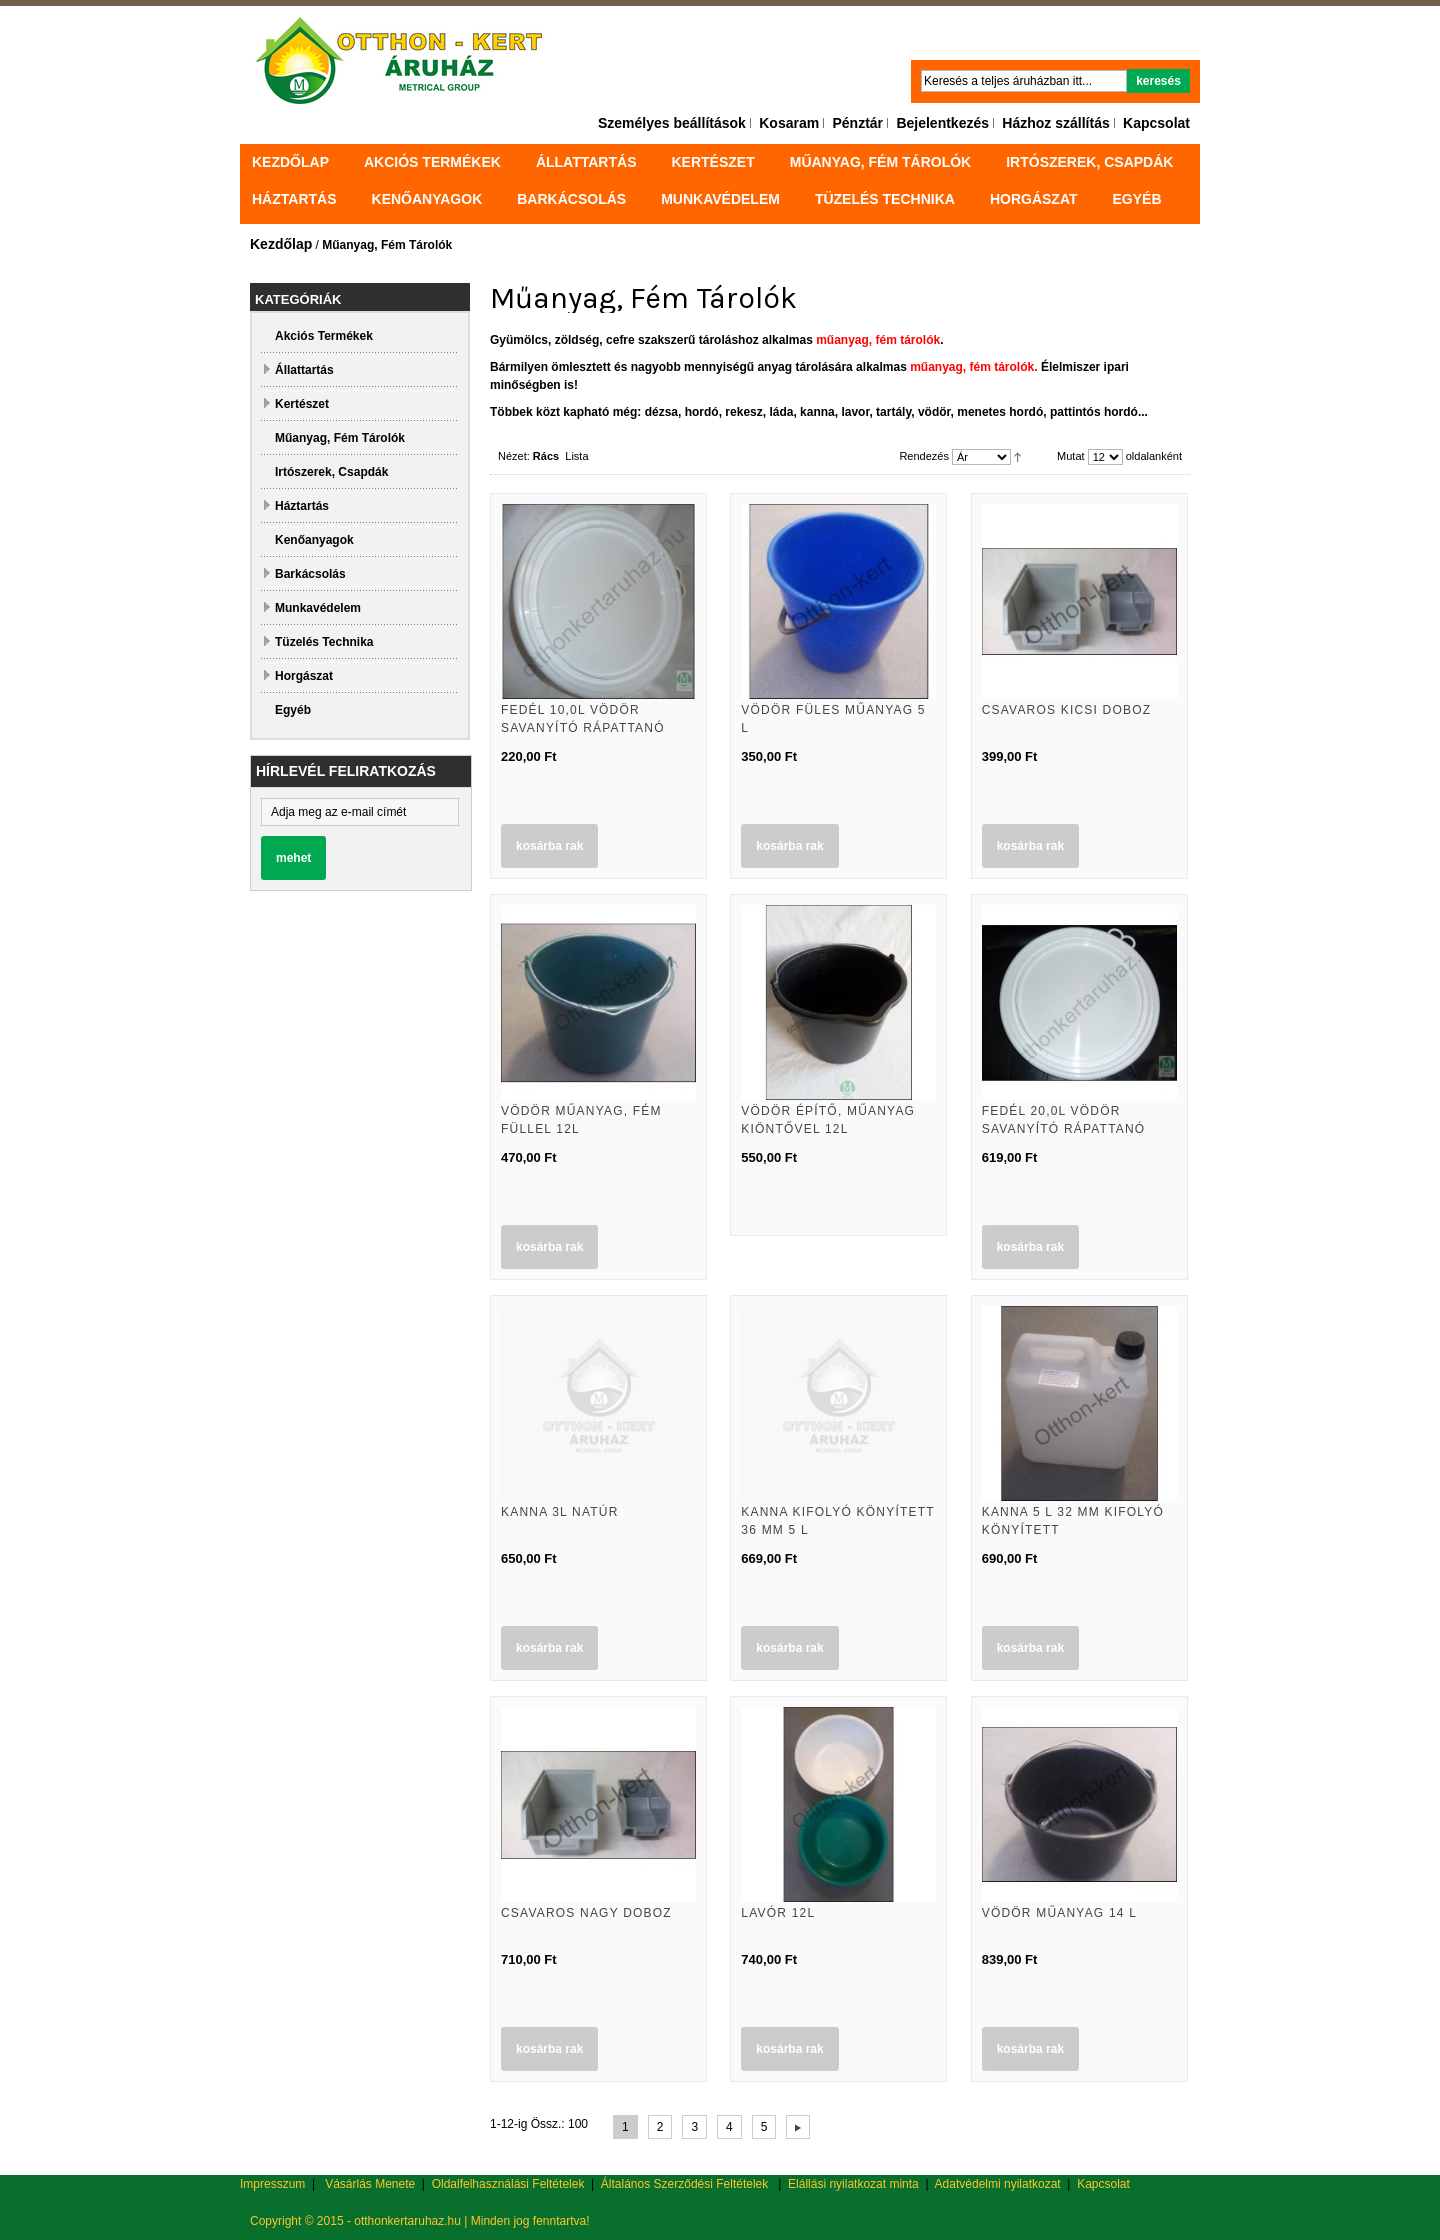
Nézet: (514, 456)
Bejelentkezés (942, 123)
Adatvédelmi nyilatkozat (998, 2184)
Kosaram (789, 123)
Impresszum (272, 2184)
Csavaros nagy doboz (586, 1913)
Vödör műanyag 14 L (1059, 1913)
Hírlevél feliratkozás (346, 771)
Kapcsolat (1156, 123)
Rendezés (924, 456)
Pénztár (857, 123)
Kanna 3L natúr (560, 1512)
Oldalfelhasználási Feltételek (508, 2184)
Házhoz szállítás (1055, 123)
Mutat (1071, 456)
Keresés (1158, 81)
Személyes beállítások (672, 123)
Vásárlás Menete (370, 2184)
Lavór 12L (778, 1913)
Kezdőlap (290, 162)
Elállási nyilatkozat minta (853, 2184)
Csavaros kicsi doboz (1067, 710)
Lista (576, 456)
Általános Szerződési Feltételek (684, 2184)
